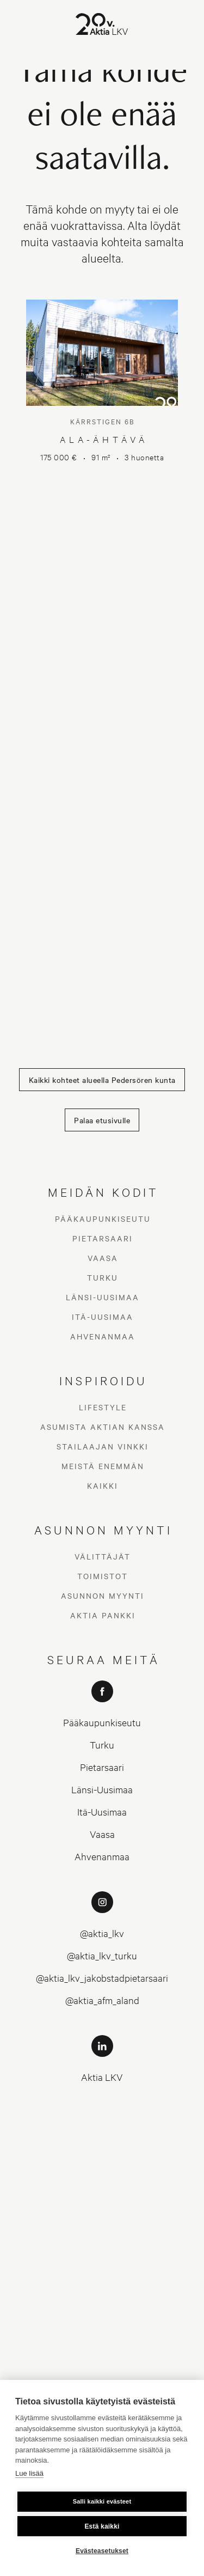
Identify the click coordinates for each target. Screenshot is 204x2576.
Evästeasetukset (102, 2551)
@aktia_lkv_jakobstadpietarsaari (102, 1977)
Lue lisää (29, 2473)
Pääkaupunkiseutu (103, 1218)
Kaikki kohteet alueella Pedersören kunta (102, 1079)
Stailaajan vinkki (103, 1446)
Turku (102, 1277)
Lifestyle (103, 1407)
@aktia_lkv (102, 1933)
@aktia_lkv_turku (102, 1955)
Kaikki (102, 1485)
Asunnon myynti (102, 1595)
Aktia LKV (102, 2076)
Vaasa (103, 1257)
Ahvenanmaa (102, 1336)
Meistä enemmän (102, 1465)
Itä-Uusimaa (102, 1316)
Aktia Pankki (102, 1615)
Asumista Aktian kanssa (102, 1426)
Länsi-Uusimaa (102, 1297)
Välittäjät (103, 1556)
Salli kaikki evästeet (102, 2501)
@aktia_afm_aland (102, 2000)
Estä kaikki (101, 2526)
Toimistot (102, 1575)
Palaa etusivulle (102, 1120)
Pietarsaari (102, 1238)
